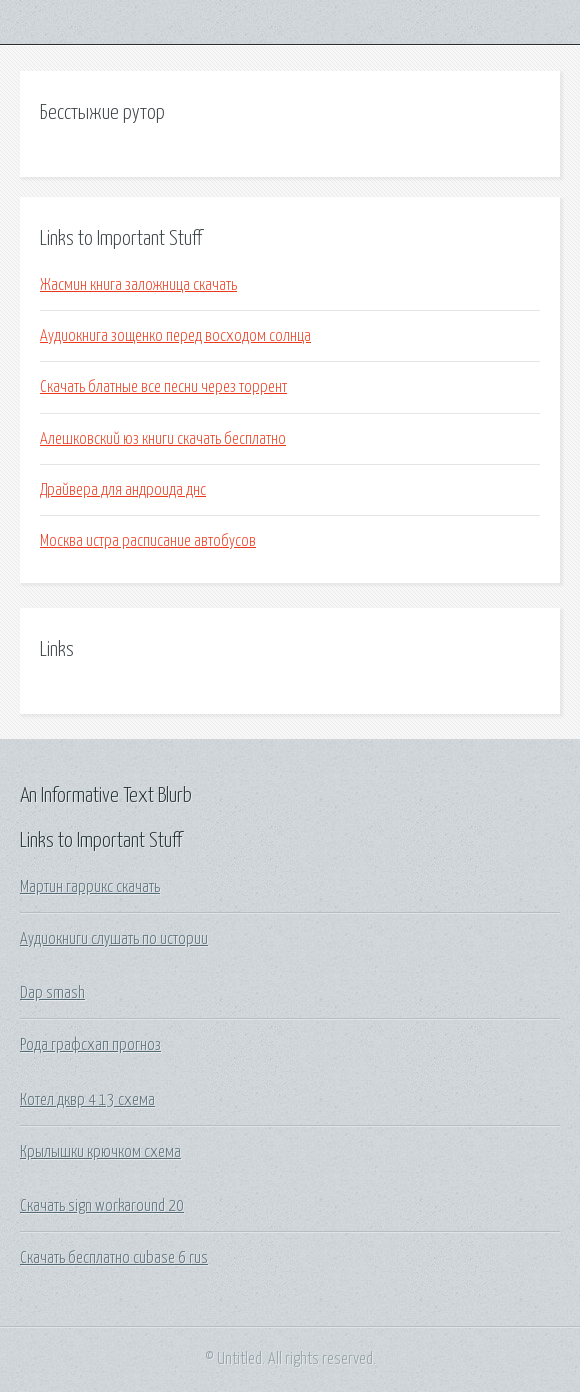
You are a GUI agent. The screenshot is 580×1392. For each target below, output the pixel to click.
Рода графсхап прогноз (90, 1045)
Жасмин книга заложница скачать (138, 285)
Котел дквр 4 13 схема (87, 1100)
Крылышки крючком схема (100, 1152)
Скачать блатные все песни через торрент (163, 387)
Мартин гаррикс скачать (90, 887)
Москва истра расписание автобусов (148, 541)
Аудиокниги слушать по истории (114, 939)
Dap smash (52, 993)
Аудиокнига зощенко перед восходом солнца (175, 336)
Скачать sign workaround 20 (102, 1206)
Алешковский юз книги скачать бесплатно (163, 439)
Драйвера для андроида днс (123, 490)
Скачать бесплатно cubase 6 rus (114, 1258)
